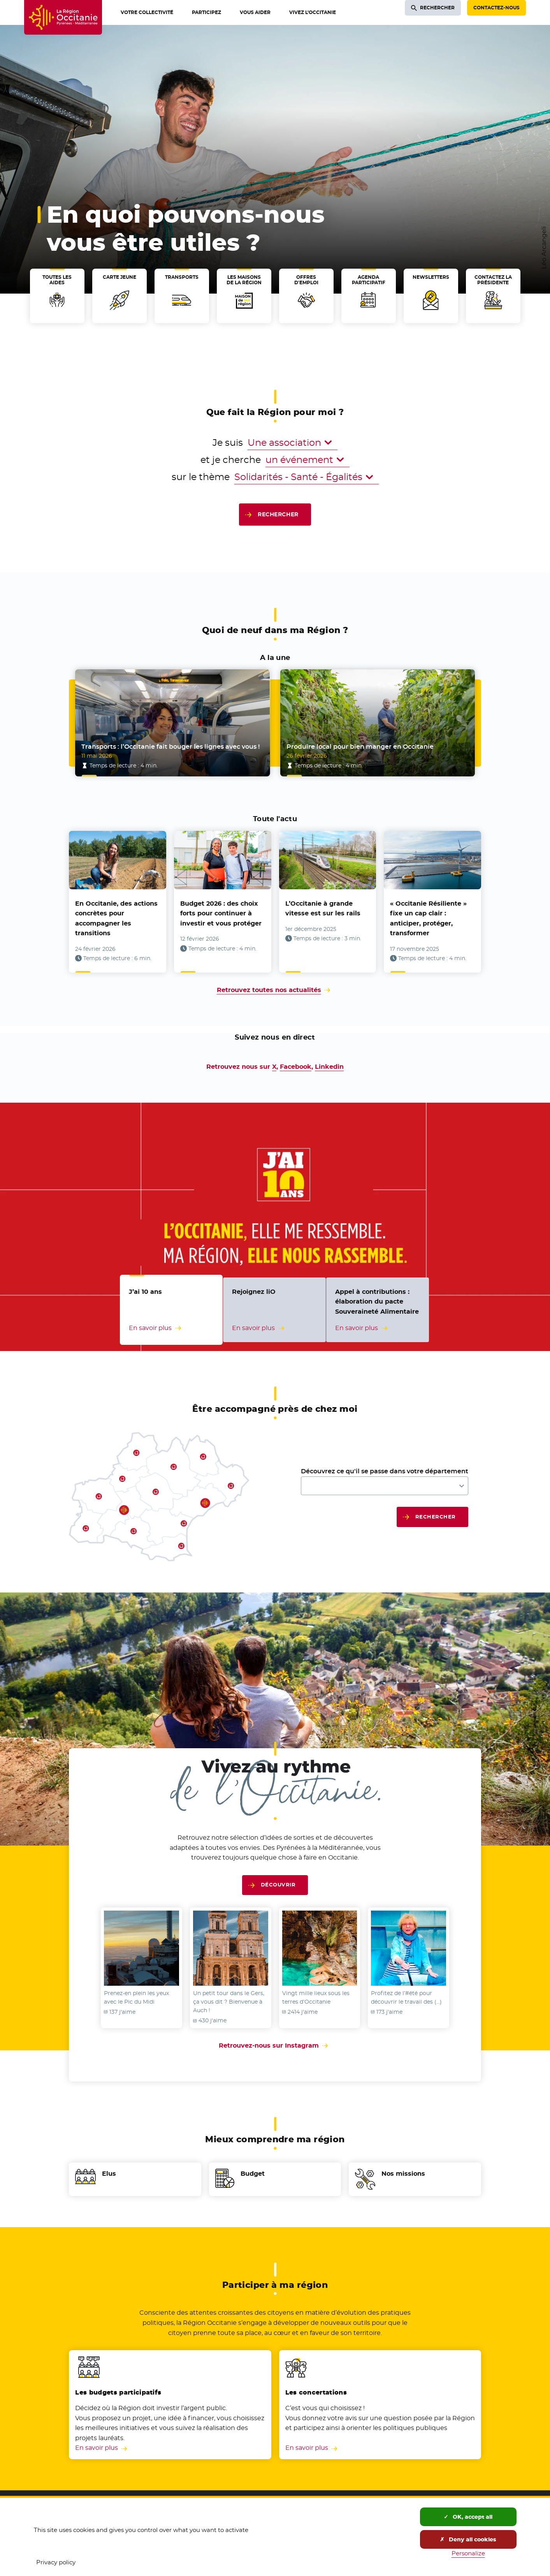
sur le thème (201, 476)
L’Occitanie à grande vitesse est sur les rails (322, 908)
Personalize (468, 2553)
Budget (253, 2173)
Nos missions (403, 2173)
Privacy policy (56, 2562)
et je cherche (230, 459)
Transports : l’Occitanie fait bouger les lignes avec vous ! (170, 746)
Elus (109, 2173)
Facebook (295, 1066)
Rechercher (278, 514)
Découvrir (278, 1885)
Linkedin (329, 1066)
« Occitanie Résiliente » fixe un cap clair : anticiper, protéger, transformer (428, 918)
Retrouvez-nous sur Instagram (275, 2045)
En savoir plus (96, 2447)
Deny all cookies (468, 2539)
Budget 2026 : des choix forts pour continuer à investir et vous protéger (221, 913)
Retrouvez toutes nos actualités (269, 990)
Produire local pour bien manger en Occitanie (360, 746)
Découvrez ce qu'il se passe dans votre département (384, 1471)
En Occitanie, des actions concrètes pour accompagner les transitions (116, 918)
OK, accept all (468, 2516)
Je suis (228, 442)
